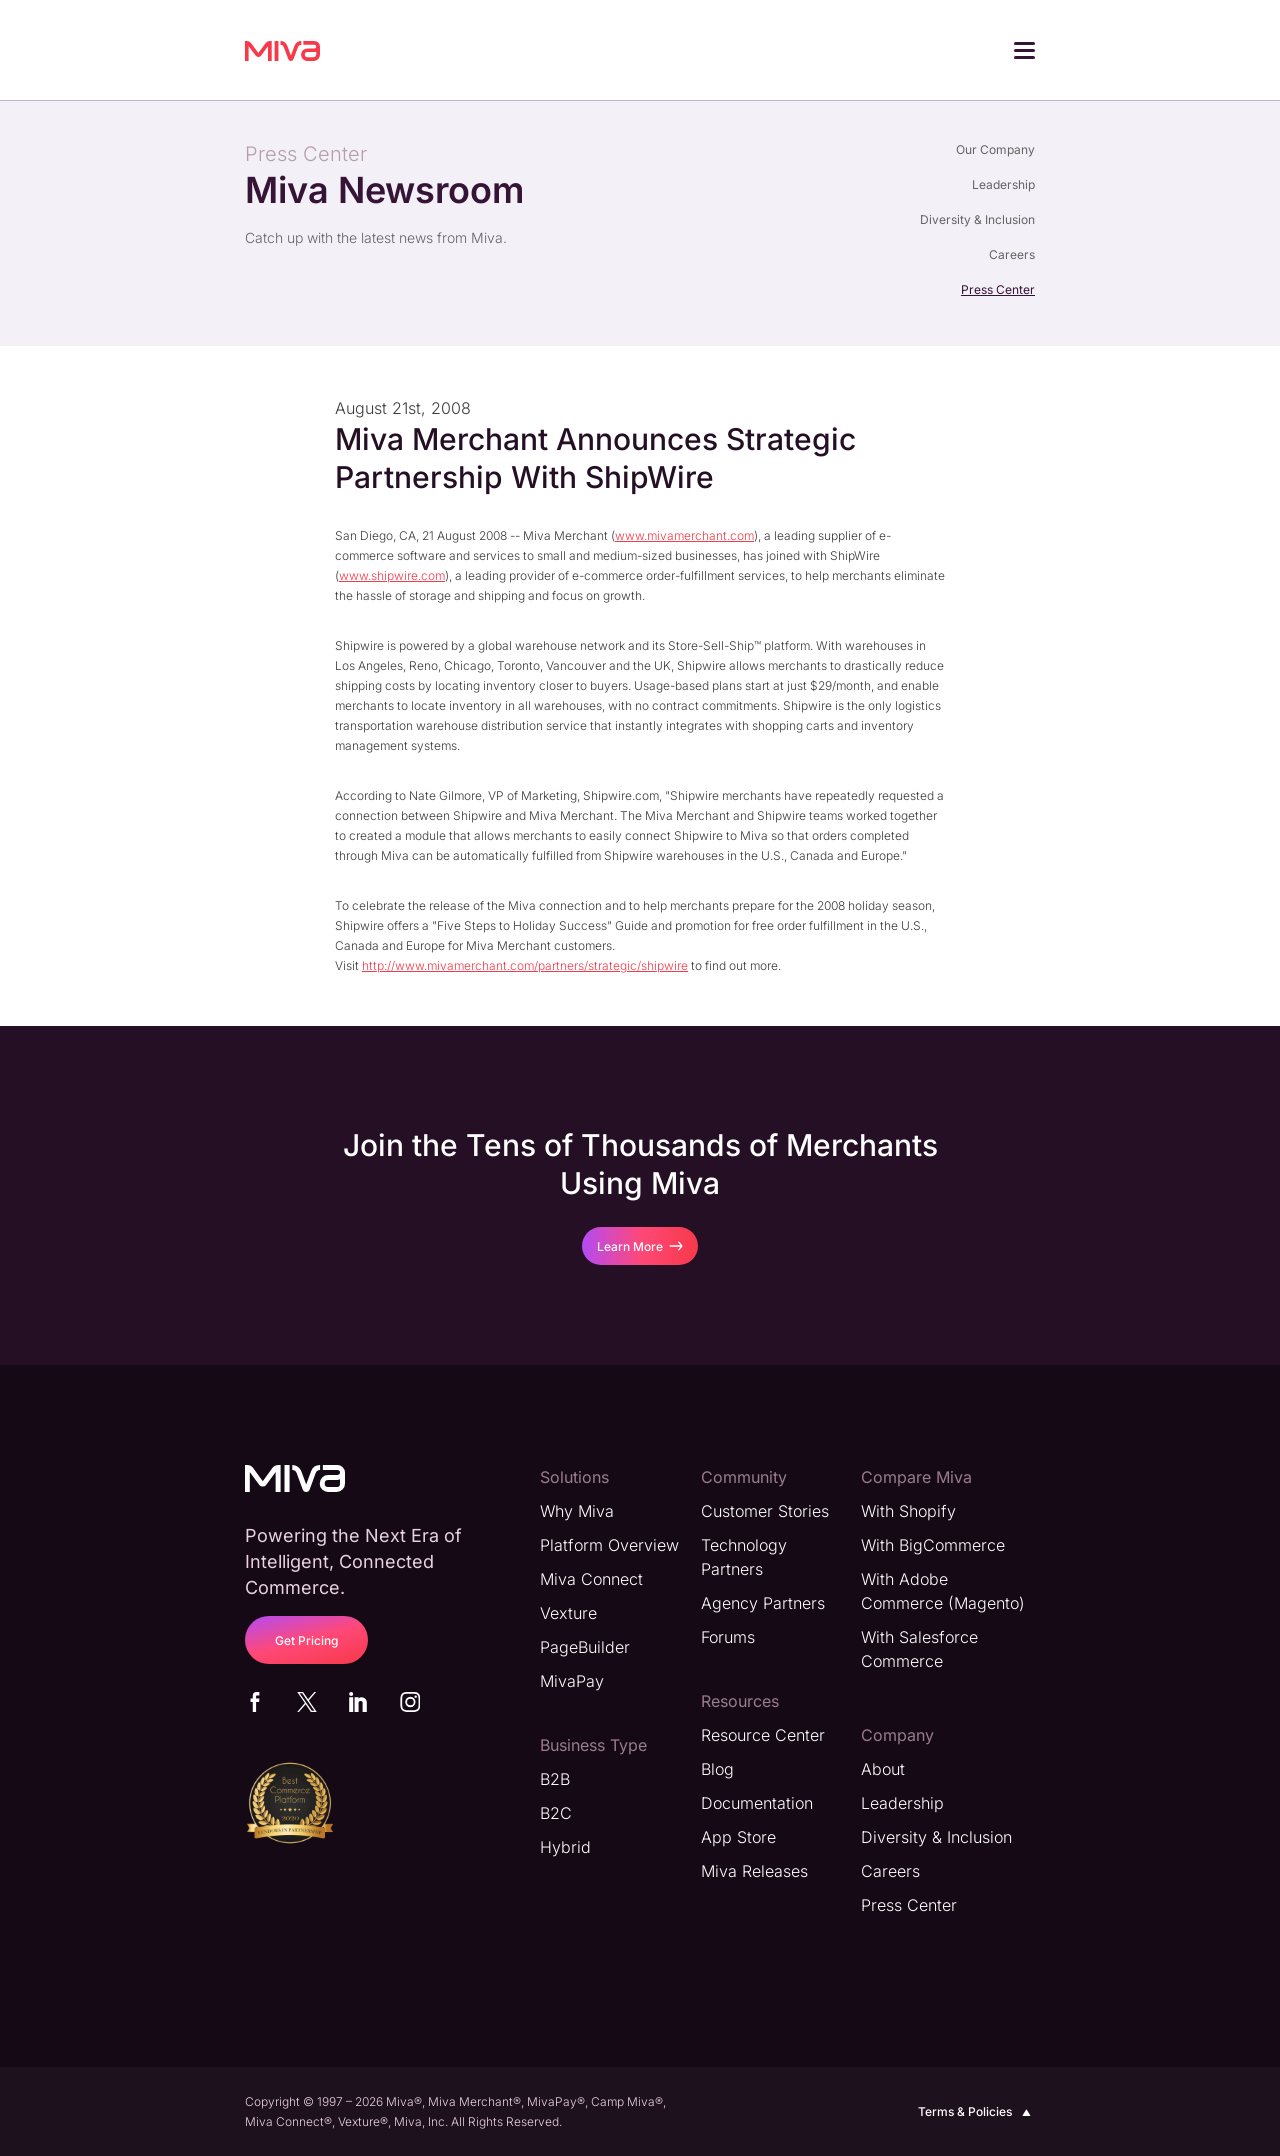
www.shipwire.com (392, 574)
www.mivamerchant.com (684, 534)
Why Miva (577, 1510)
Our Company (995, 149)
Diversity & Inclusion (977, 219)
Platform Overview (609, 1544)
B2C (556, 1812)
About (883, 1768)
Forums (728, 1636)
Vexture (568, 1612)
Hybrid (565, 1846)
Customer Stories (765, 1510)
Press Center (998, 289)
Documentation (757, 1802)
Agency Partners (763, 1602)
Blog (717, 1768)
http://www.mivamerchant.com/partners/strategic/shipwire (525, 964)
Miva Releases (754, 1870)
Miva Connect (591, 1578)
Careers (1012, 254)
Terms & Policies (976, 2111)
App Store (738, 1836)
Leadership (1003, 184)
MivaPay (572, 1680)
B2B (555, 1778)
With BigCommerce (933, 1544)
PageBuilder (585, 1646)
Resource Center (763, 1734)
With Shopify (908, 1510)
